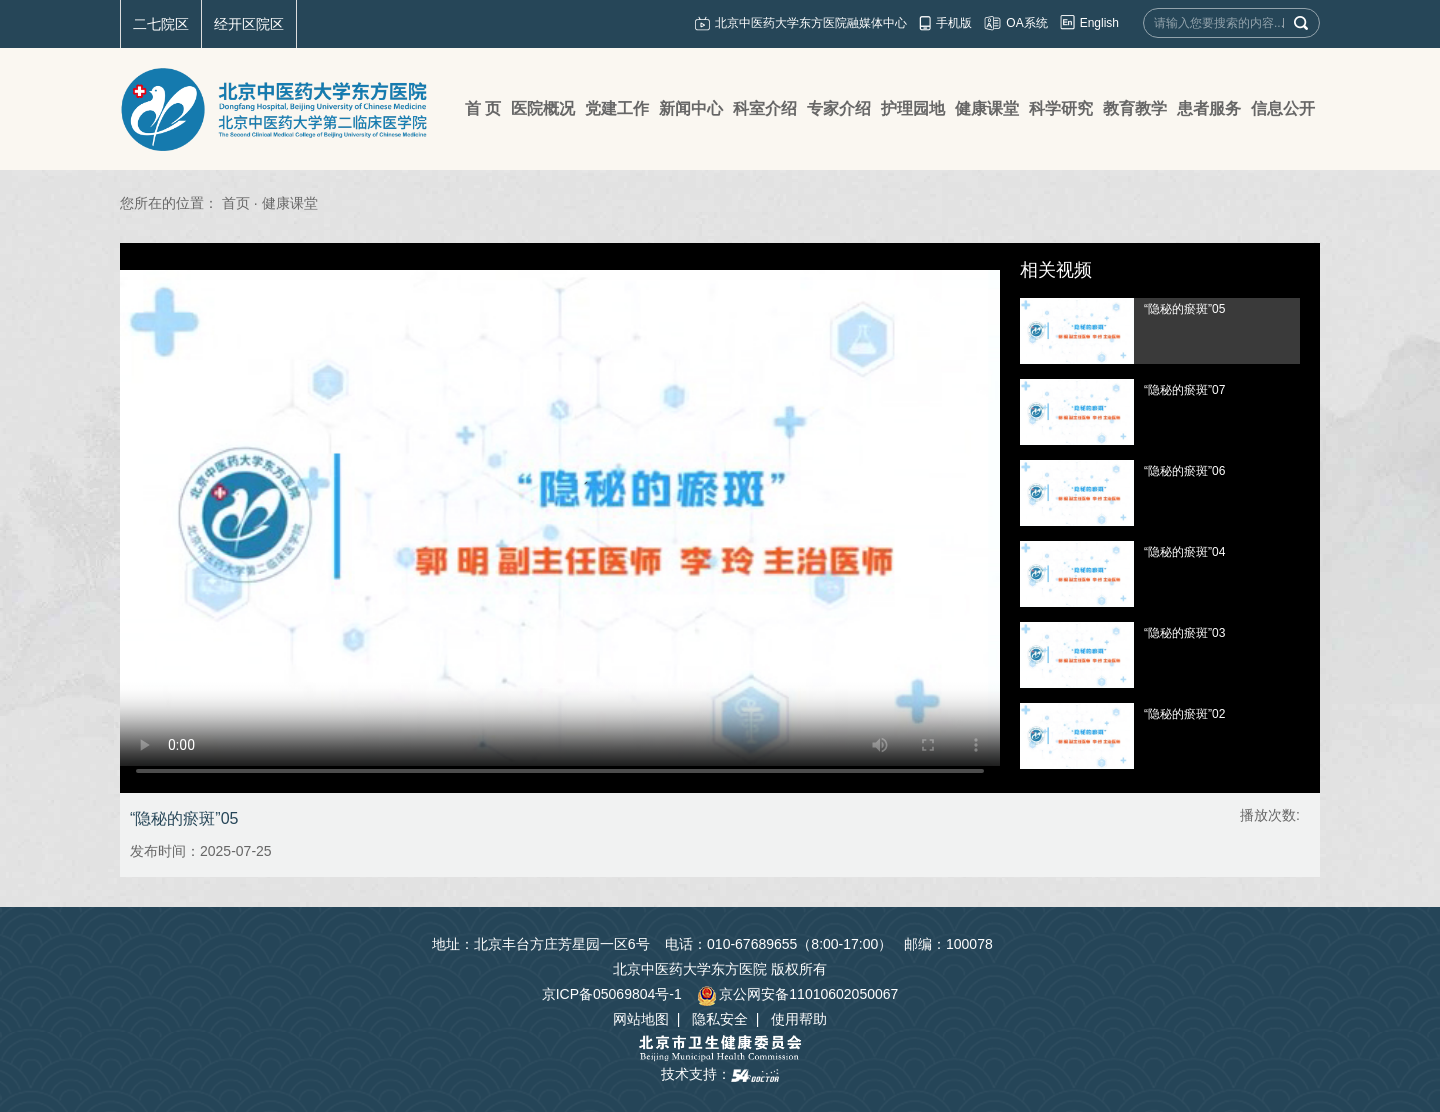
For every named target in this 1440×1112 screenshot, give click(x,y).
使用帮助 (799, 1019)
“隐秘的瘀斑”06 (1184, 471)
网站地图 (641, 1019)
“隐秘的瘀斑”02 (1184, 714)
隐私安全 (720, 1019)
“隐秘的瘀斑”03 (1184, 633)
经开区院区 (249, 24)
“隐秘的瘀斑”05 (1184, 309)
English (1099, 23)
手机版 (954, 23)
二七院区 (161, 24)
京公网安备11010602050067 (797, 994)
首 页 (483, 108)
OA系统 (1026, 23)
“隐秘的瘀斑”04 (1184, 552)
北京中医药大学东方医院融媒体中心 (811, 23)
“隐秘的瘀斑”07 (1184, 390)
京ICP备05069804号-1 (612, 994)
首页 (236, 203)
